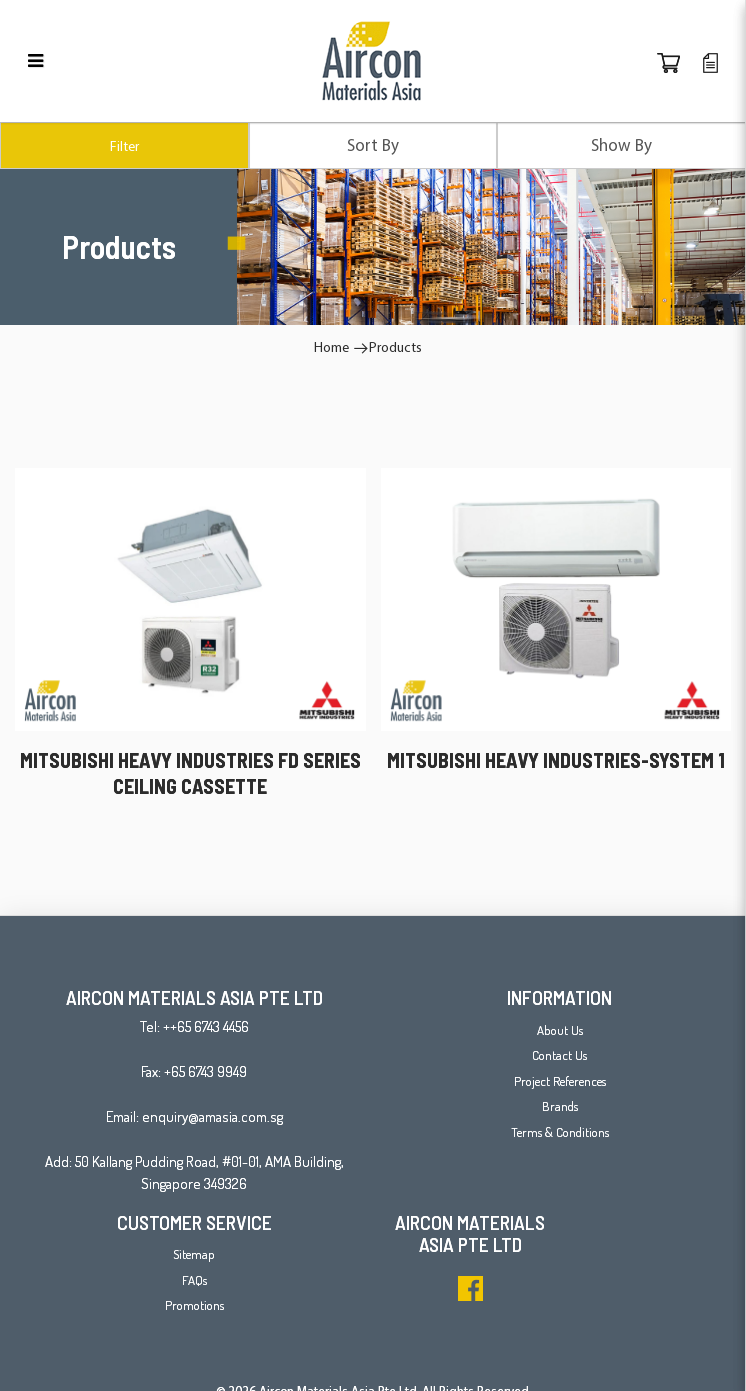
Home (331, 347)
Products (395, 347)
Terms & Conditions (560, 1132)
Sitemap (194, 1254)
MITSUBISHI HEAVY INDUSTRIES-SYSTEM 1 (556, 760)
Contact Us (559, 1055)
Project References (560, 1081)
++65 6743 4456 (206, 1026)
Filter (124, 146)
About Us (560, 1030)
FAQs (194, 1280)
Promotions (194, 1305)
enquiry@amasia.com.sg (212, 1116)
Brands (560, 1106)
